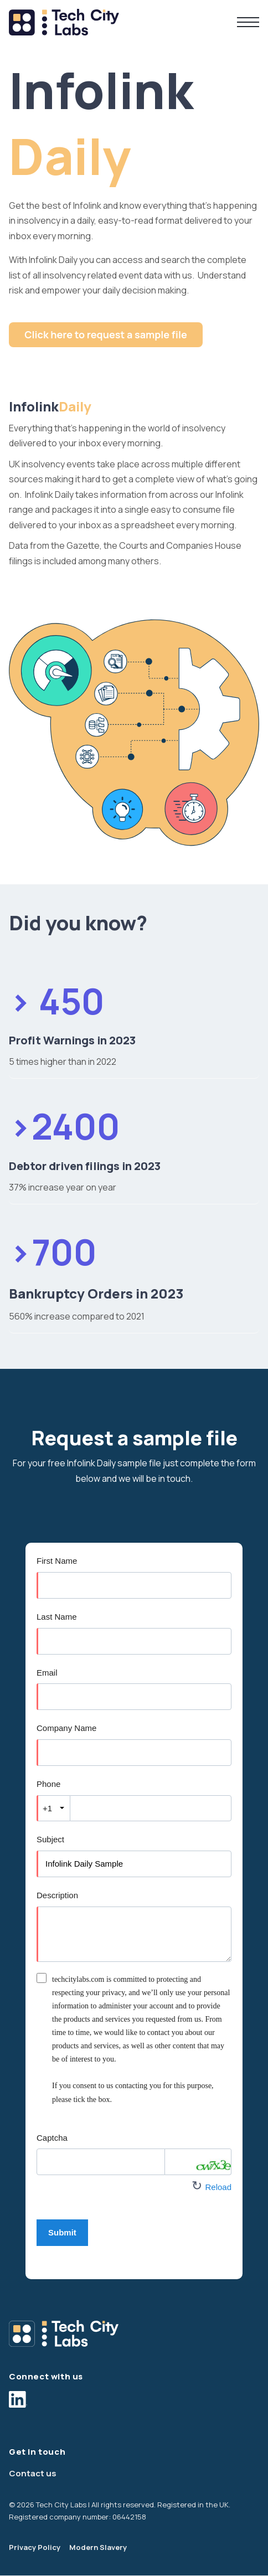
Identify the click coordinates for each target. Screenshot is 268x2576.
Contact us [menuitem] (32, 2473)
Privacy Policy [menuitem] (34, 2547)
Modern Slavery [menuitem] (98, 2547)
